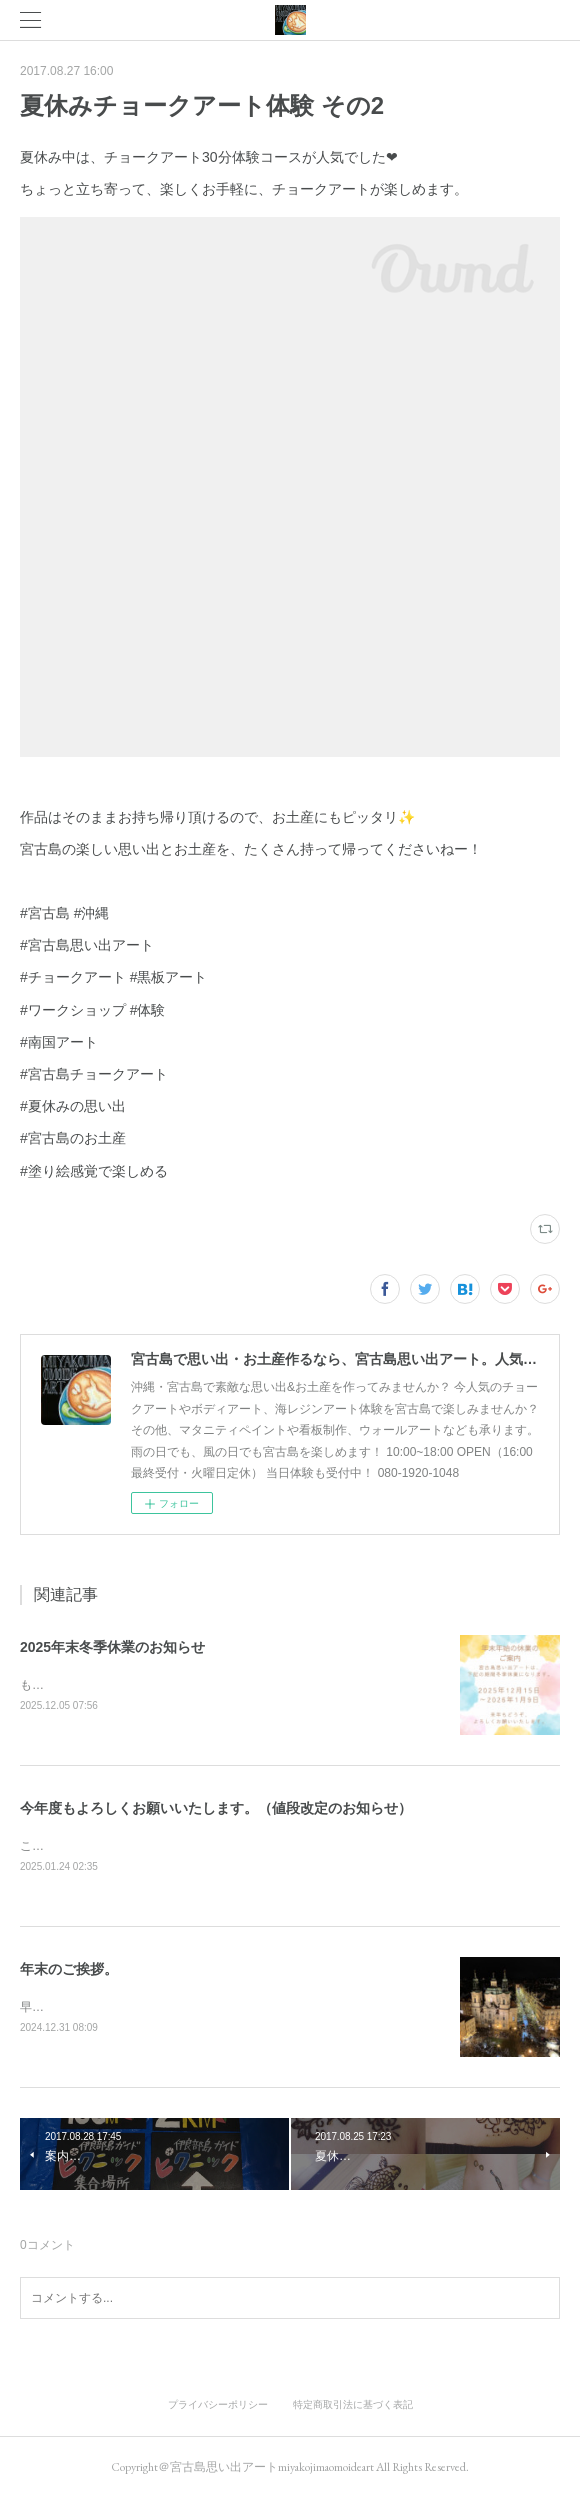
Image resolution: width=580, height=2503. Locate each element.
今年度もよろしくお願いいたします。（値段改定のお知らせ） (216, 1810)
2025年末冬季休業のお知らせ (112, 1647)
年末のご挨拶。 (69, 1972)
